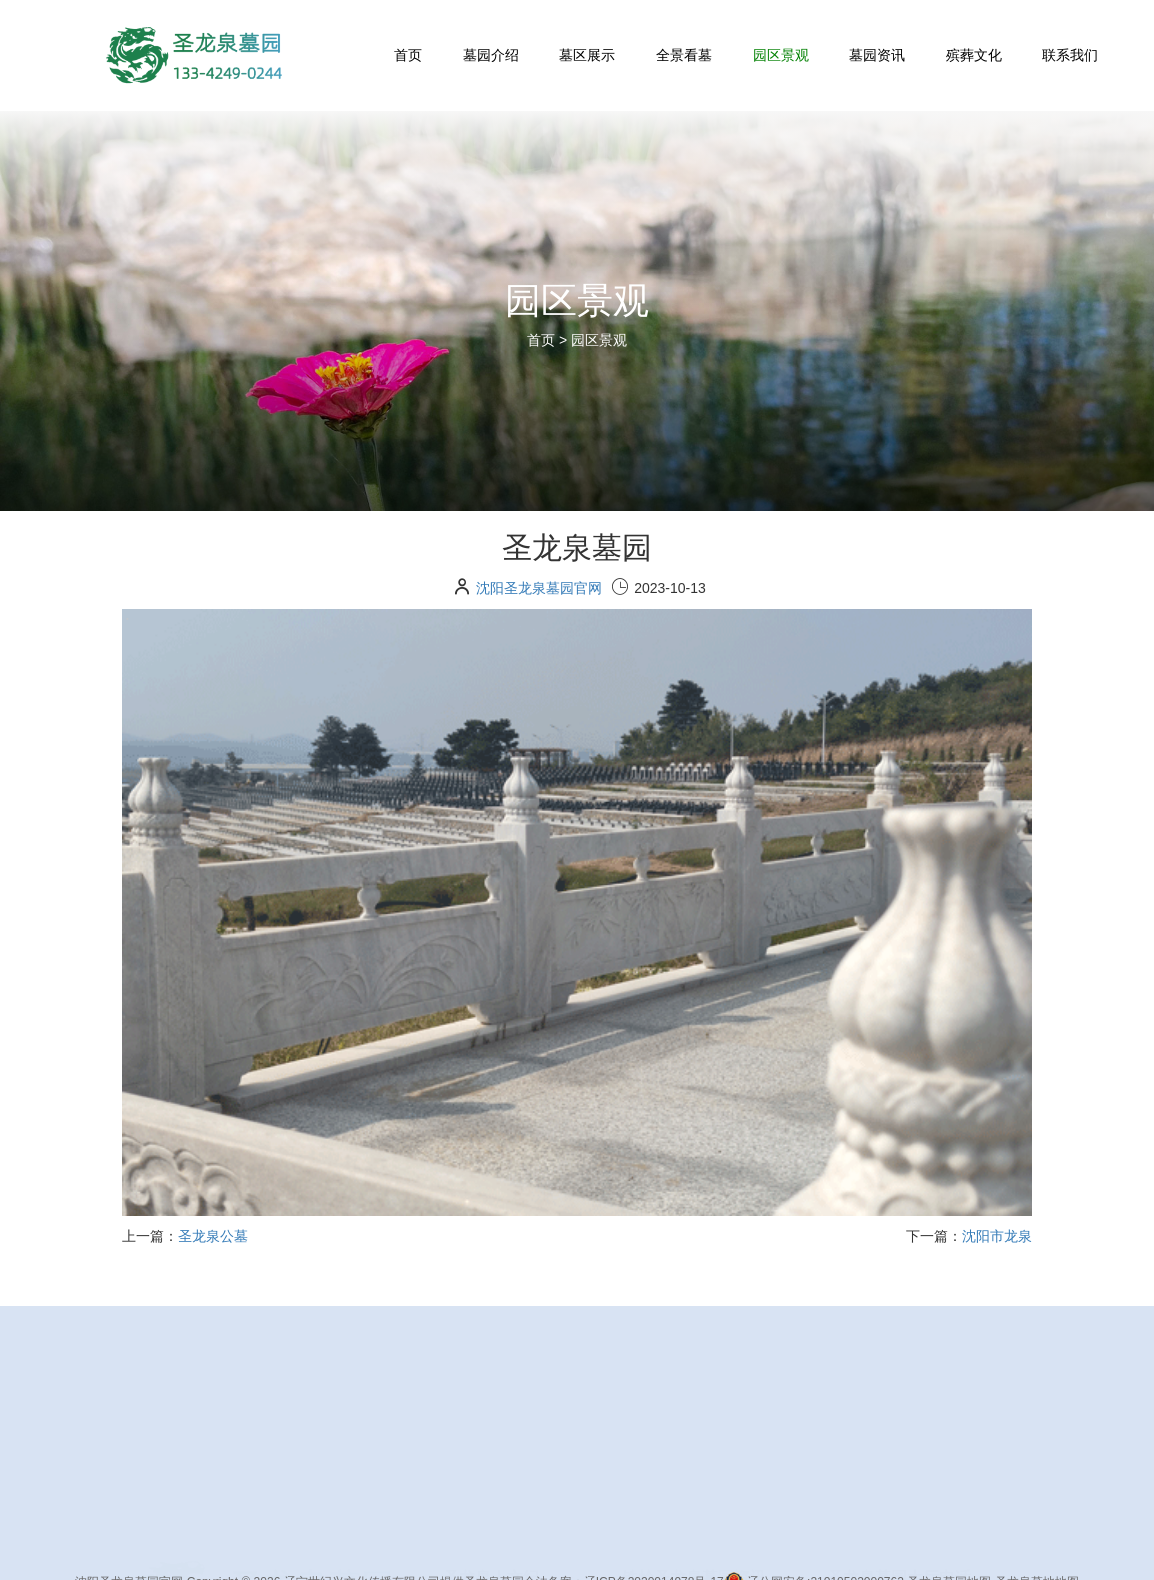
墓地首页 (499, 1543)
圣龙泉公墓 (213, 1236)
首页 (408, 55)
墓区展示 (587, 55)
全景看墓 (684, 55)
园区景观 (781, 55)
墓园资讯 (877, 55)
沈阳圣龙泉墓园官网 (539, 588)
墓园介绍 (491, 55)
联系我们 (1070, 55)
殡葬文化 (974, 55)
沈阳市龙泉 (997, 1236)
